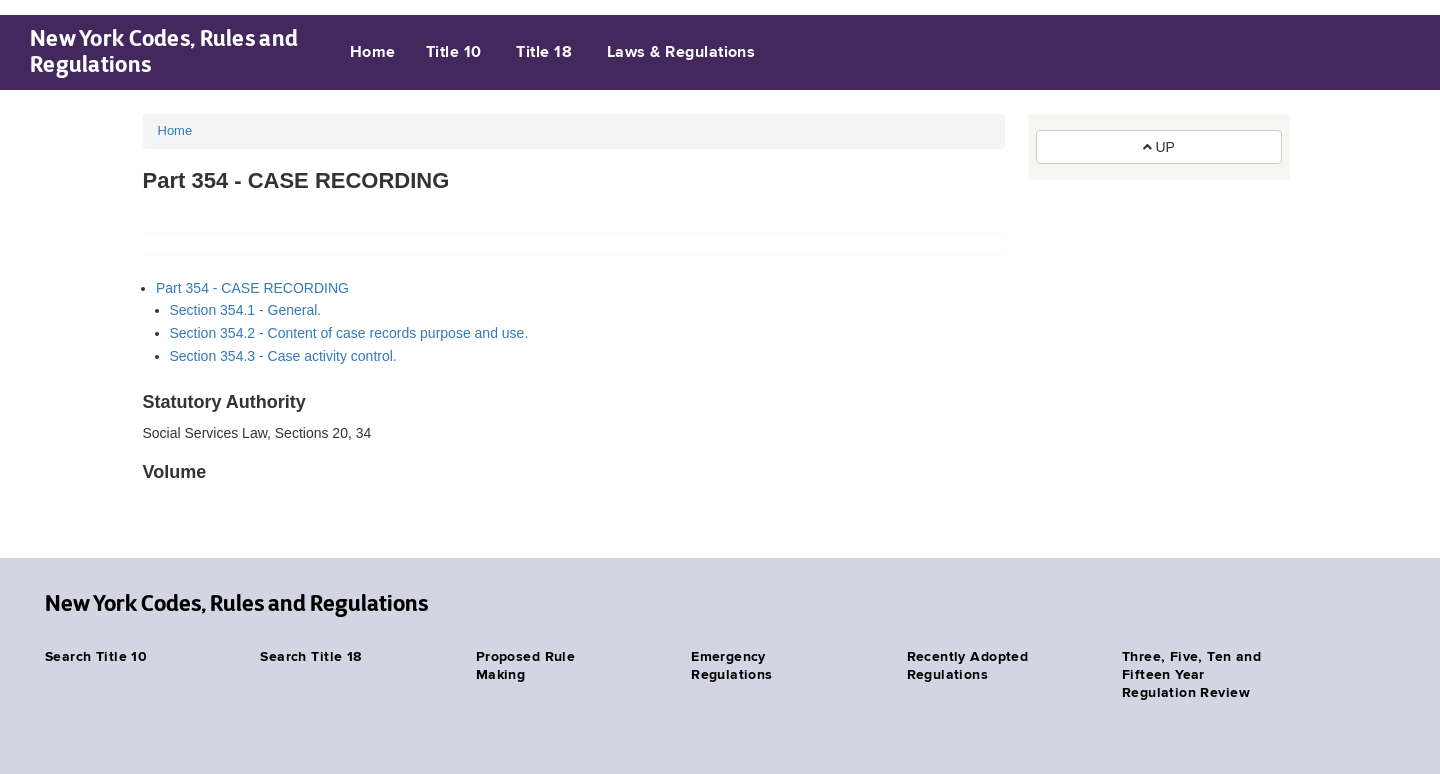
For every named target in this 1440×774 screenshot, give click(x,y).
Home (373, 53)
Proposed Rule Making (525, 666)
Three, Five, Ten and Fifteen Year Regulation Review (1191, 675)
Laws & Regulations (681, 53)
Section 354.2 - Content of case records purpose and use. (349, 333)
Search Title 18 (310, 657)
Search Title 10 (96, 657)
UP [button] (1159, 147)
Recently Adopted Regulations (968, 666)
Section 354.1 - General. (246, 310)
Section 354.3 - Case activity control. (283, 356)
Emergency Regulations (732, 666)
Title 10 (454, 53)
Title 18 (544, 53)
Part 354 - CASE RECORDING (252, 288)
